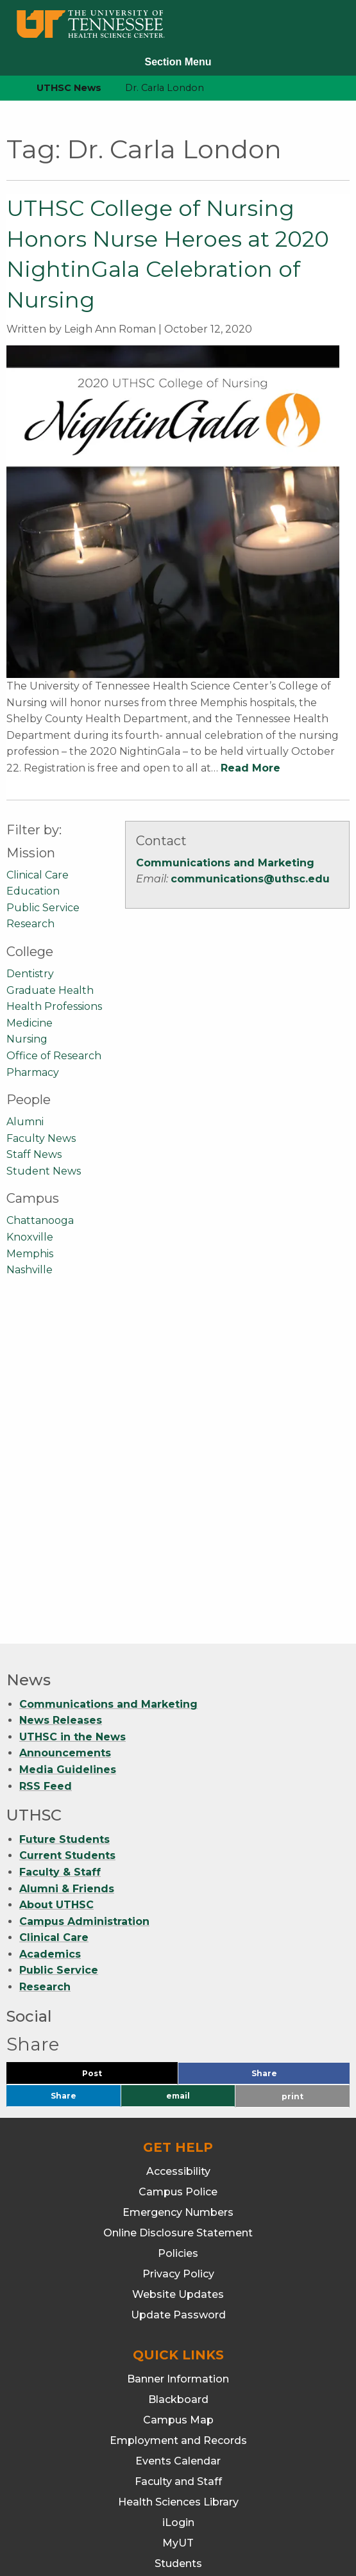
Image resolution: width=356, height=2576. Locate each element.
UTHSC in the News (72, 1420)
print (292, 1779)
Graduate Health (50, 990)
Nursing (26, 1039)
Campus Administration (84, 1604)
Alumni (25, 1122)
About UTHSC (56, 1587)
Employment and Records (178, 2123)
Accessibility (178, 1854)
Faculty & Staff (60, 1555)
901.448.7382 (178, 2525)
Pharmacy (32, 1072)
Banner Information (178, 2062)
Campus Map (178, 2103)
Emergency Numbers (178, 1895)
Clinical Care (37, 875)
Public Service (43, 908)
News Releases (60, 1403)
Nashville (29, 1270)
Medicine (29, 1023)
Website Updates (178, 1977)
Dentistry (30, 974)
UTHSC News (69, 88)
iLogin (178, 2205)
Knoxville (29, 1237)
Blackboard (178, 2082)
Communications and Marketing (225, 863)
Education (33, 891)
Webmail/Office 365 (178, 2287)
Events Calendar (178, 2144)
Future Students (64, 1522)
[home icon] (6, 88)
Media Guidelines (67, 1452)
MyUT (178, 2226)
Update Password (178, 1998)
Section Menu (177, 61)
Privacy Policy (178, 1957)
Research (30, 924)
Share (285, 1759)
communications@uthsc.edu (250, 879)
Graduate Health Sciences (178, 2372)
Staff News (34, 1154)
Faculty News (41, 1138)
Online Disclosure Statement (178, 1916)
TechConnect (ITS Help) (178, 2267)
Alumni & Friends (66, 1571)
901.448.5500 (257, 2508)
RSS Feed (45, 1469)
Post (107, 1759)
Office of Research (53, 1056)
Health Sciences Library (178, 2185)
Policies (178, 1936)
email (178, 1778)
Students (178, 2246)
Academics (50, 1637)
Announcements (65, 1436)
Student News (43, 1171)
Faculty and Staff (178, 2164)
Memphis (29, 1254)
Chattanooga (40, 1220)
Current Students (67, 1538)
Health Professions (54, 1006)
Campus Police (178, 1875)
